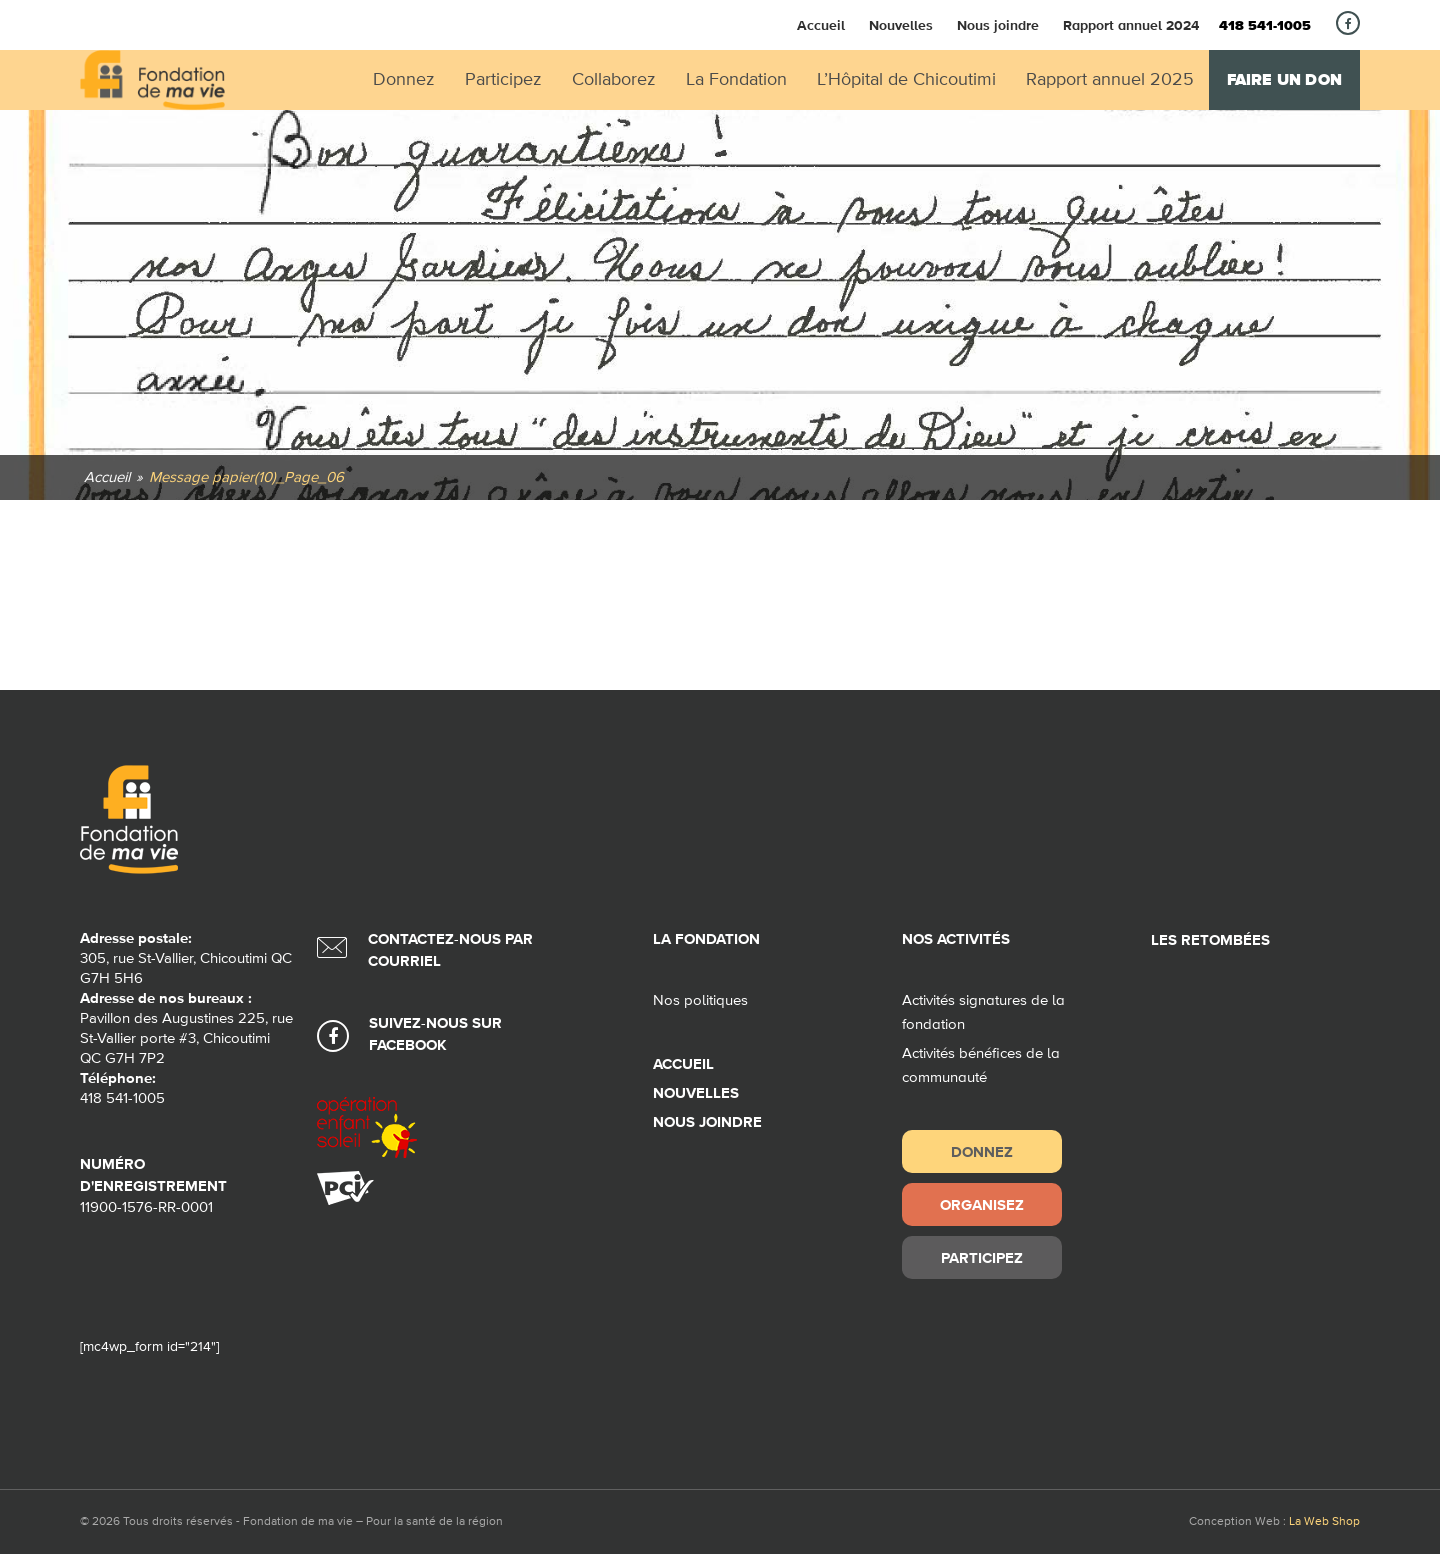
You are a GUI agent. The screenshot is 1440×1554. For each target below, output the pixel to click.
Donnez (982, 1151)
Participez (982, 1257)
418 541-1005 (1265, 26)
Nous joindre (998, 25)
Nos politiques (700, 1000)
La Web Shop (1324, 1522)
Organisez (982, 1204)
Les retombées (1210, 940)
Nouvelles (901, 25)
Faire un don (1284, 80)
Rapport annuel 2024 (1131, 25)
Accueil (821, 25)
